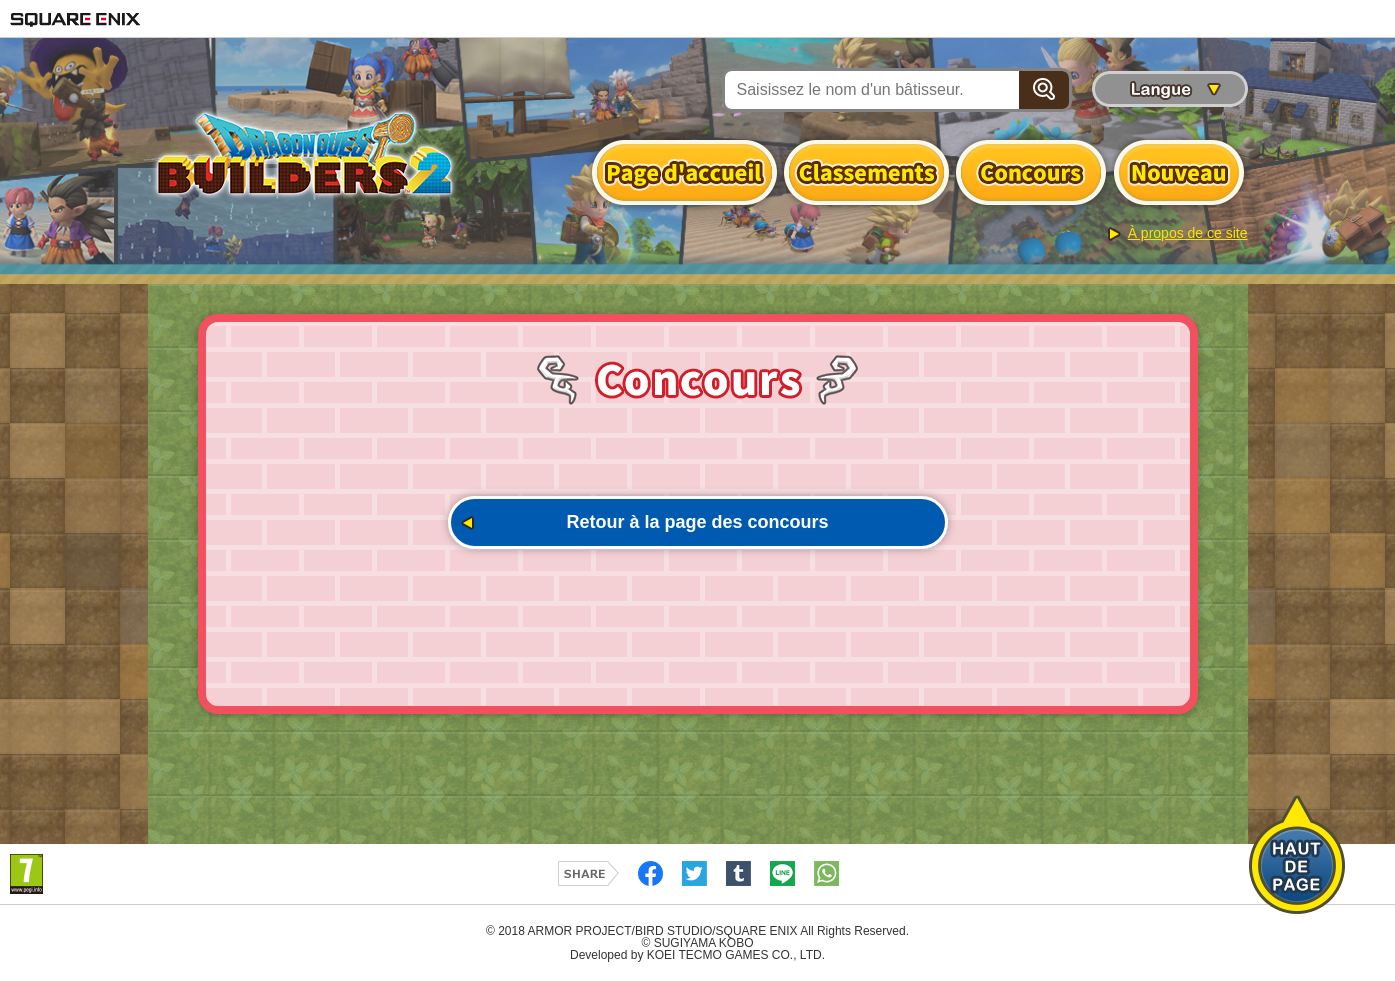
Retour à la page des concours (697, 522)
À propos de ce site (1188, 233)
